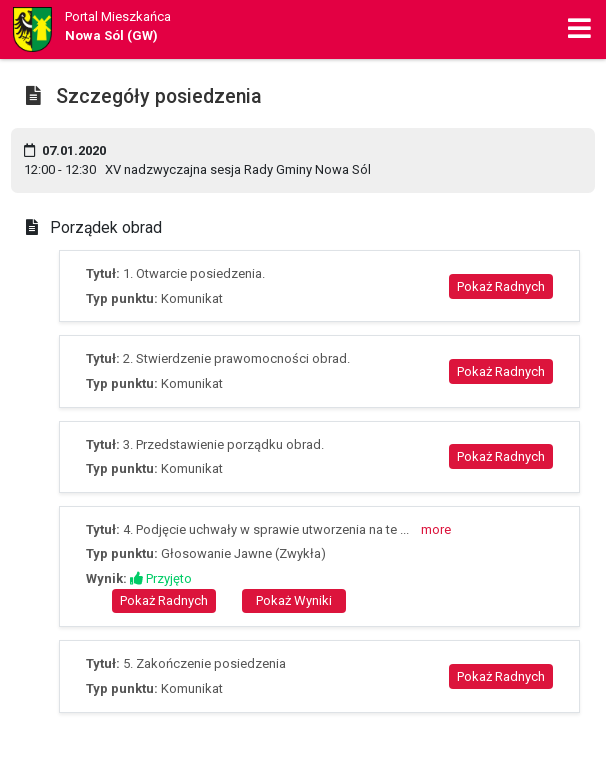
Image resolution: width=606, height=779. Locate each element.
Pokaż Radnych (501, 286)
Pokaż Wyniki (294, 600)
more (436, 529)
